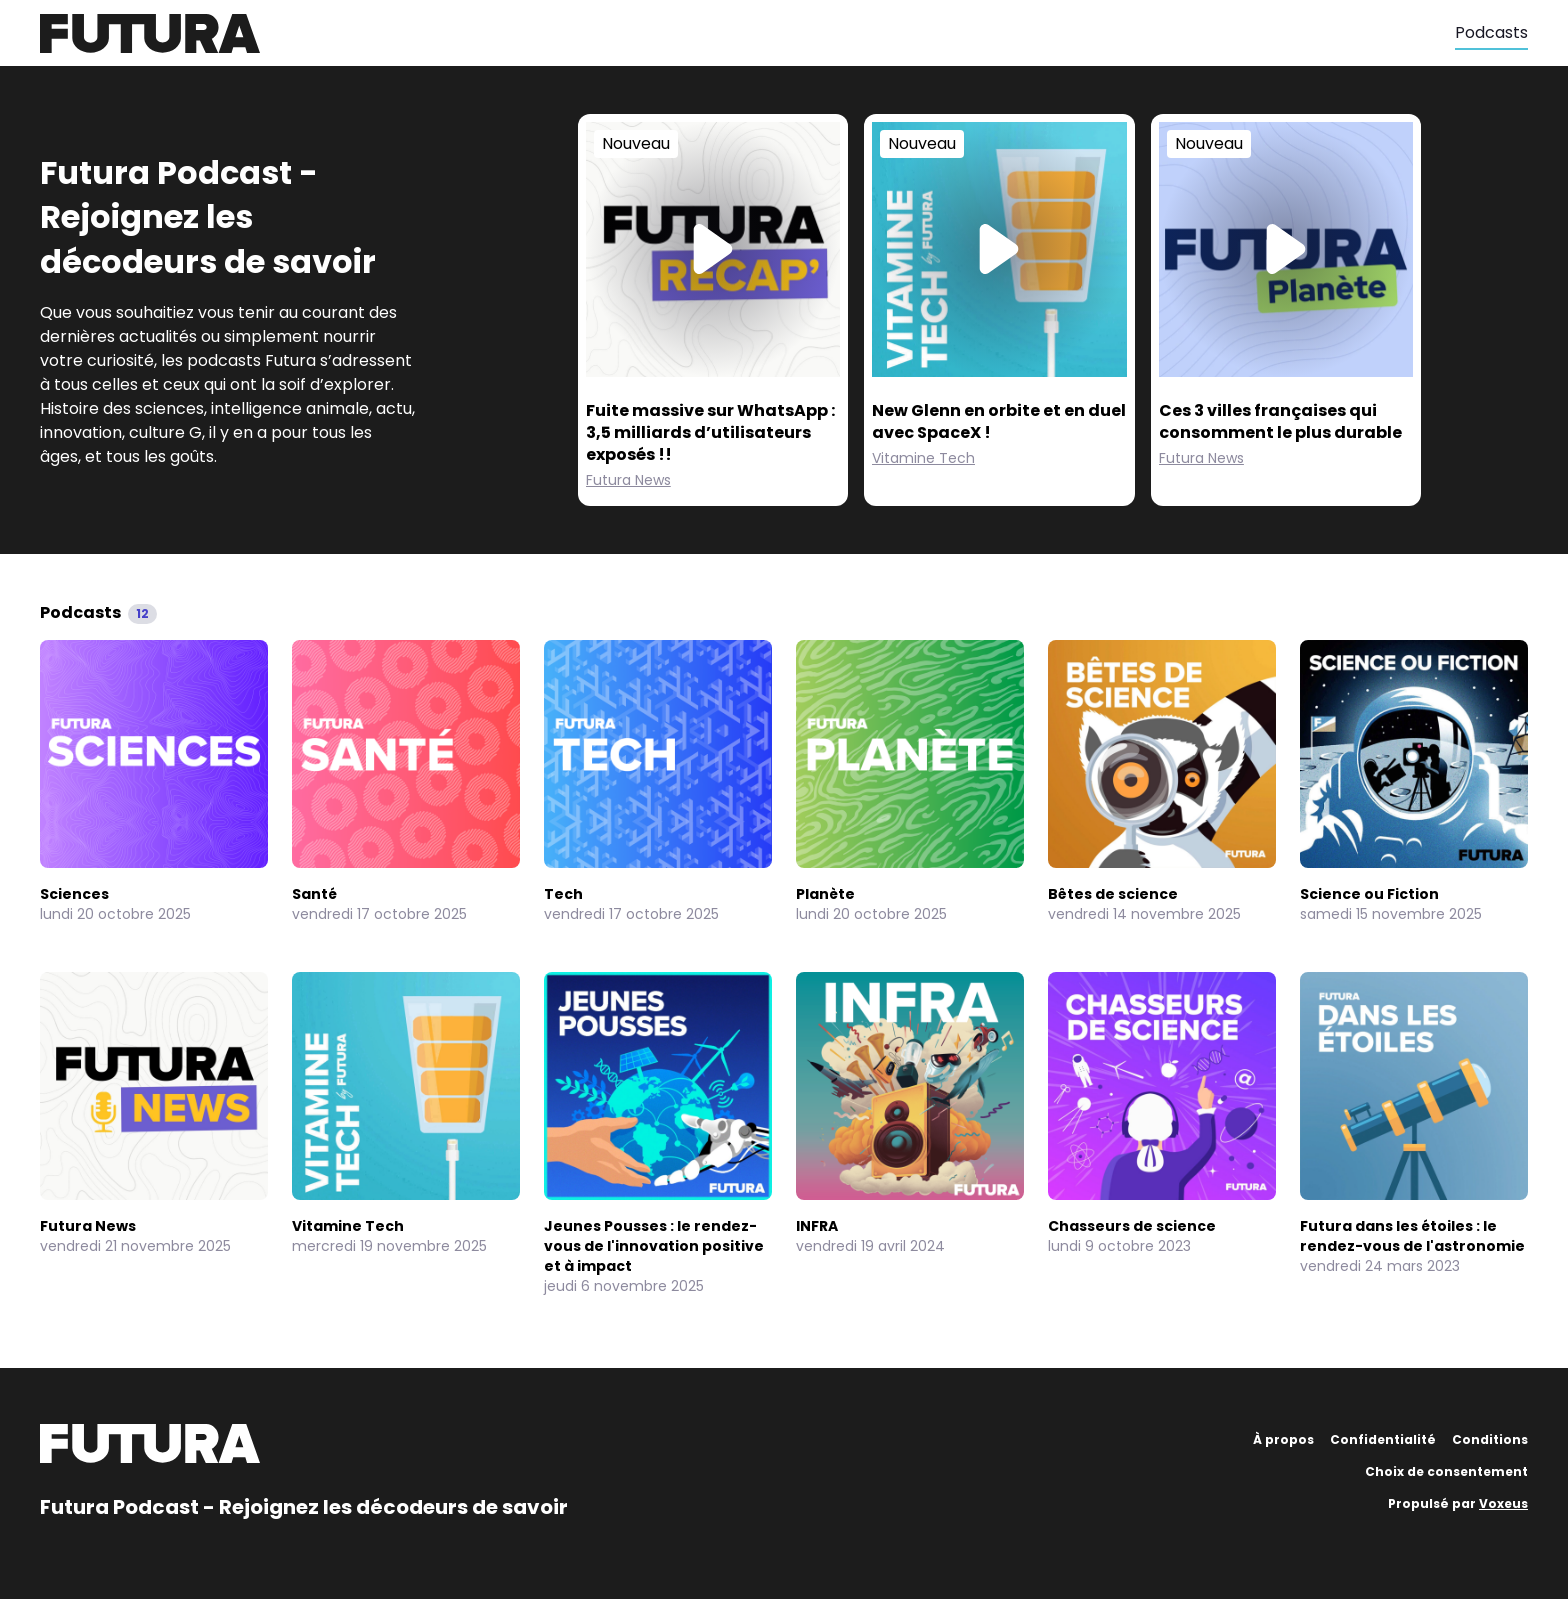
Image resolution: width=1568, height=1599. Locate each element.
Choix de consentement (1446, 1471)
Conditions (1490, 1439)
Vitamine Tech (923, 458)
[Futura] (747, 33)
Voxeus (1503, 1503)
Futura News (628, 480)
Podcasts (1491, 32)
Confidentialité (1383, 1439)
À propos (1283, 1439)
